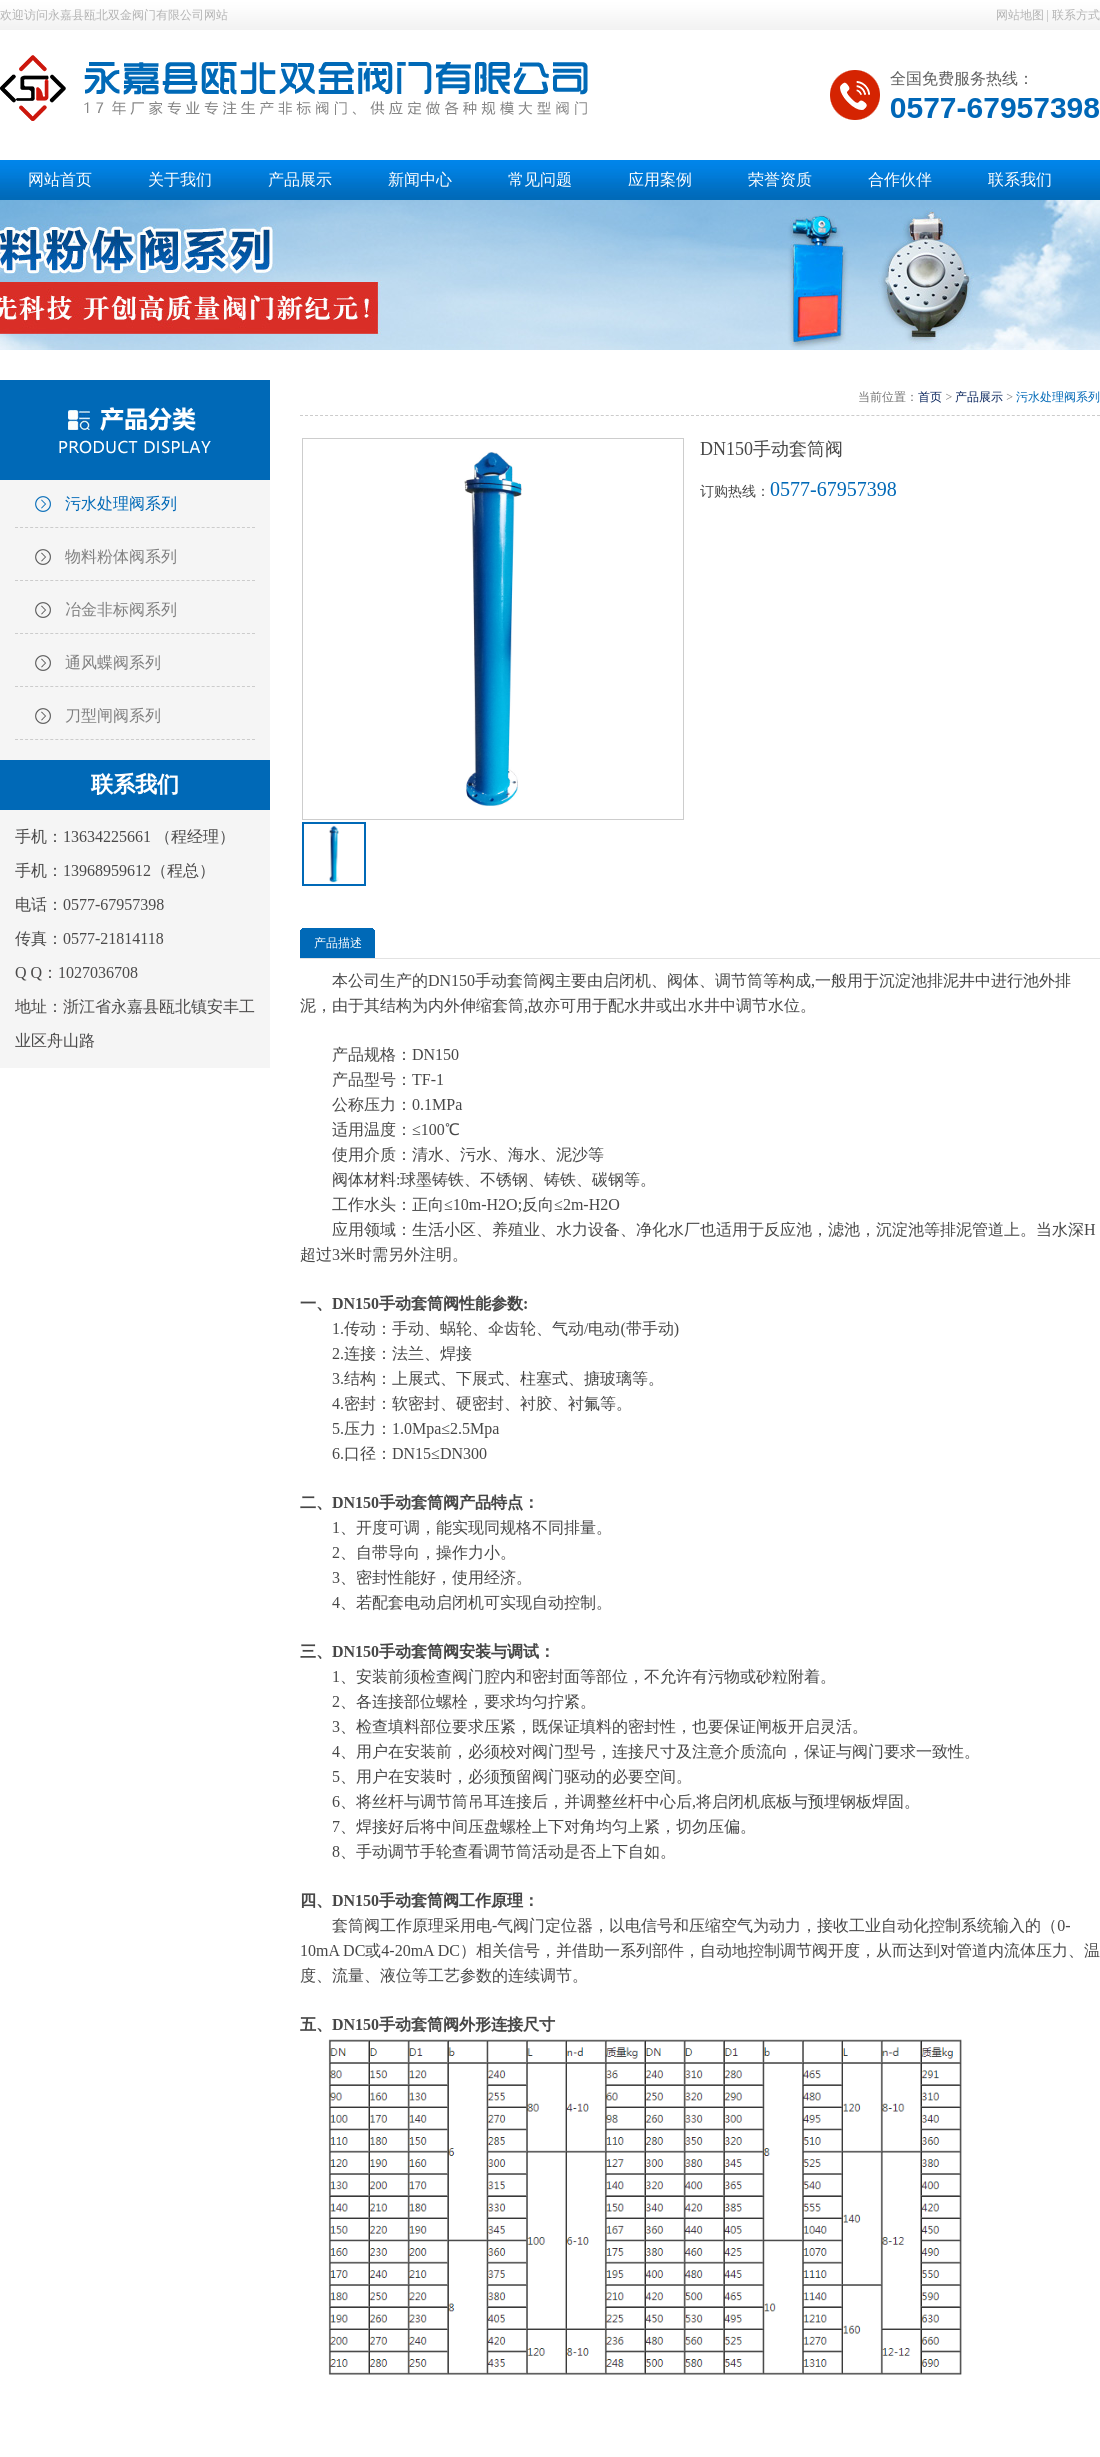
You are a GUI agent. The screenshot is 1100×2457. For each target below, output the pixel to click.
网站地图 (1020, 15)
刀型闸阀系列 (113, 715)
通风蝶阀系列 (113, 662)
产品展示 (979, 397)
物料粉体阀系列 (121, 556)
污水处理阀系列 (121, 503)
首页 (930, 397)
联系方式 (1076, 15)
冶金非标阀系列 (121, 609)
